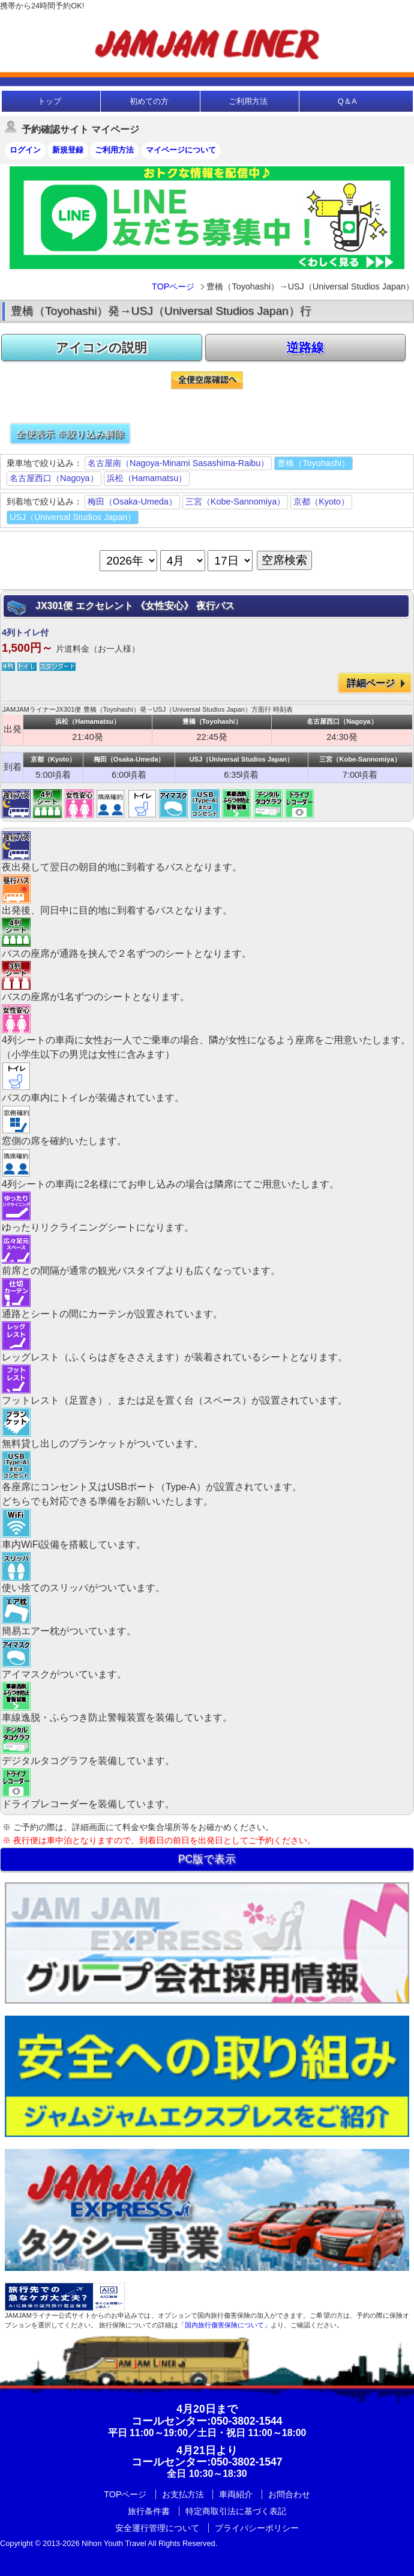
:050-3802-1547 (206, 2462)
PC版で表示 (207, 1859)
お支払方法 (183, 2494)
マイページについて (181, 149)
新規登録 (67, 149)
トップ (49, 101)
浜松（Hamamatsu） (147, 478)
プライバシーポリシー (257, 2528)
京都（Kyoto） (321, 501)
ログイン (25, 149)
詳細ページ (371, 683)
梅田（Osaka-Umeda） (132, 501)
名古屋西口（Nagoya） (54, 478)
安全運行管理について (157, 2528)
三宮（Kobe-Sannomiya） (235, 501)
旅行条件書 (149, 2511)
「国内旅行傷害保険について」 (224, 2325)
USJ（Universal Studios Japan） (73, 517)
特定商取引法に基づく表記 (235, 2511)
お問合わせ (289, 2494)
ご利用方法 (248, 101)
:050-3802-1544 (206, 2421)
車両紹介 (236, 2494)
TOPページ (173, 286)
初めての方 (149, 101)
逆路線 (305, 347)
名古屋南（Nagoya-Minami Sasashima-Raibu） (178, 463)
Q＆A (347, 101)
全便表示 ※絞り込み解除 (70, 434)
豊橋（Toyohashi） (313, 463)
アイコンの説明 (101, 347)
